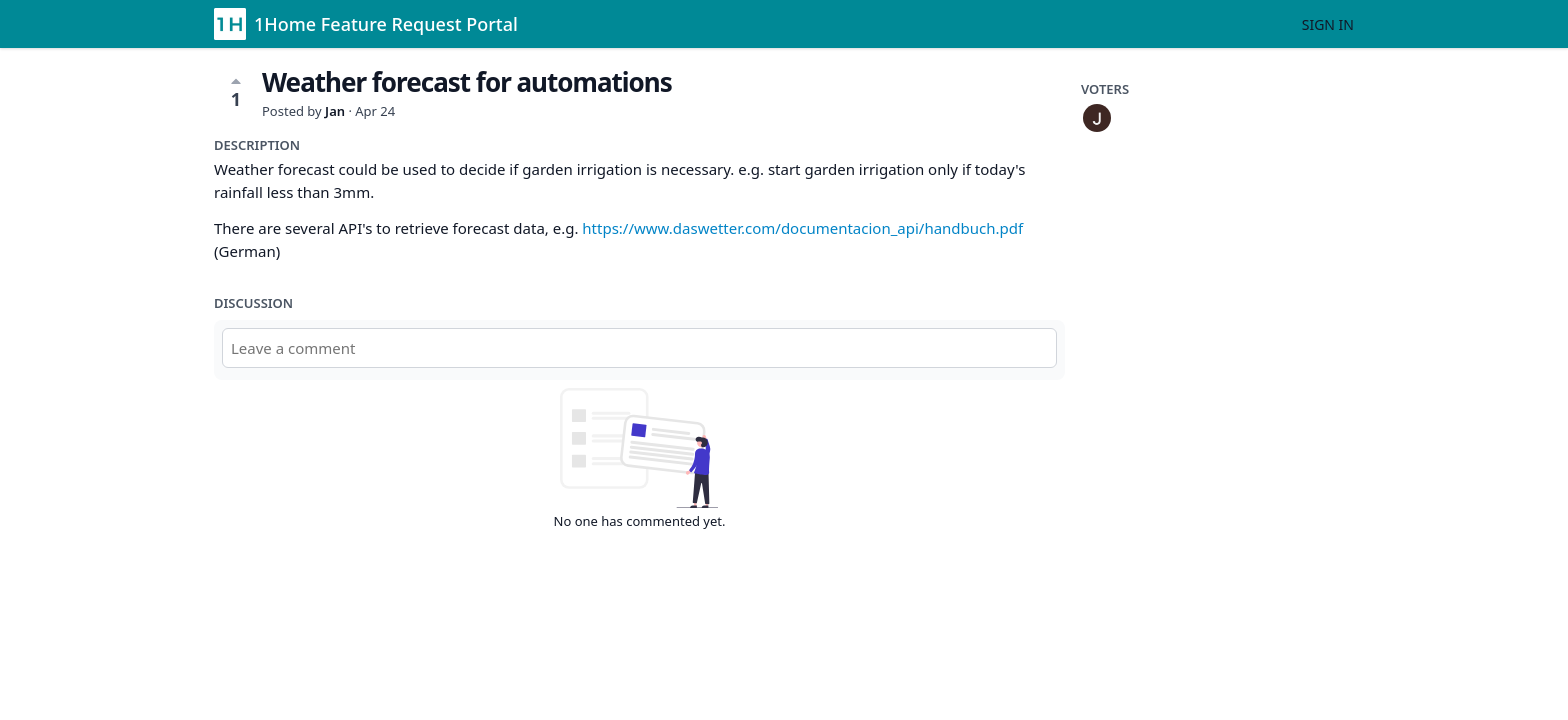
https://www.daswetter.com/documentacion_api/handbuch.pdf (802, 228)
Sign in (1328, 24)
